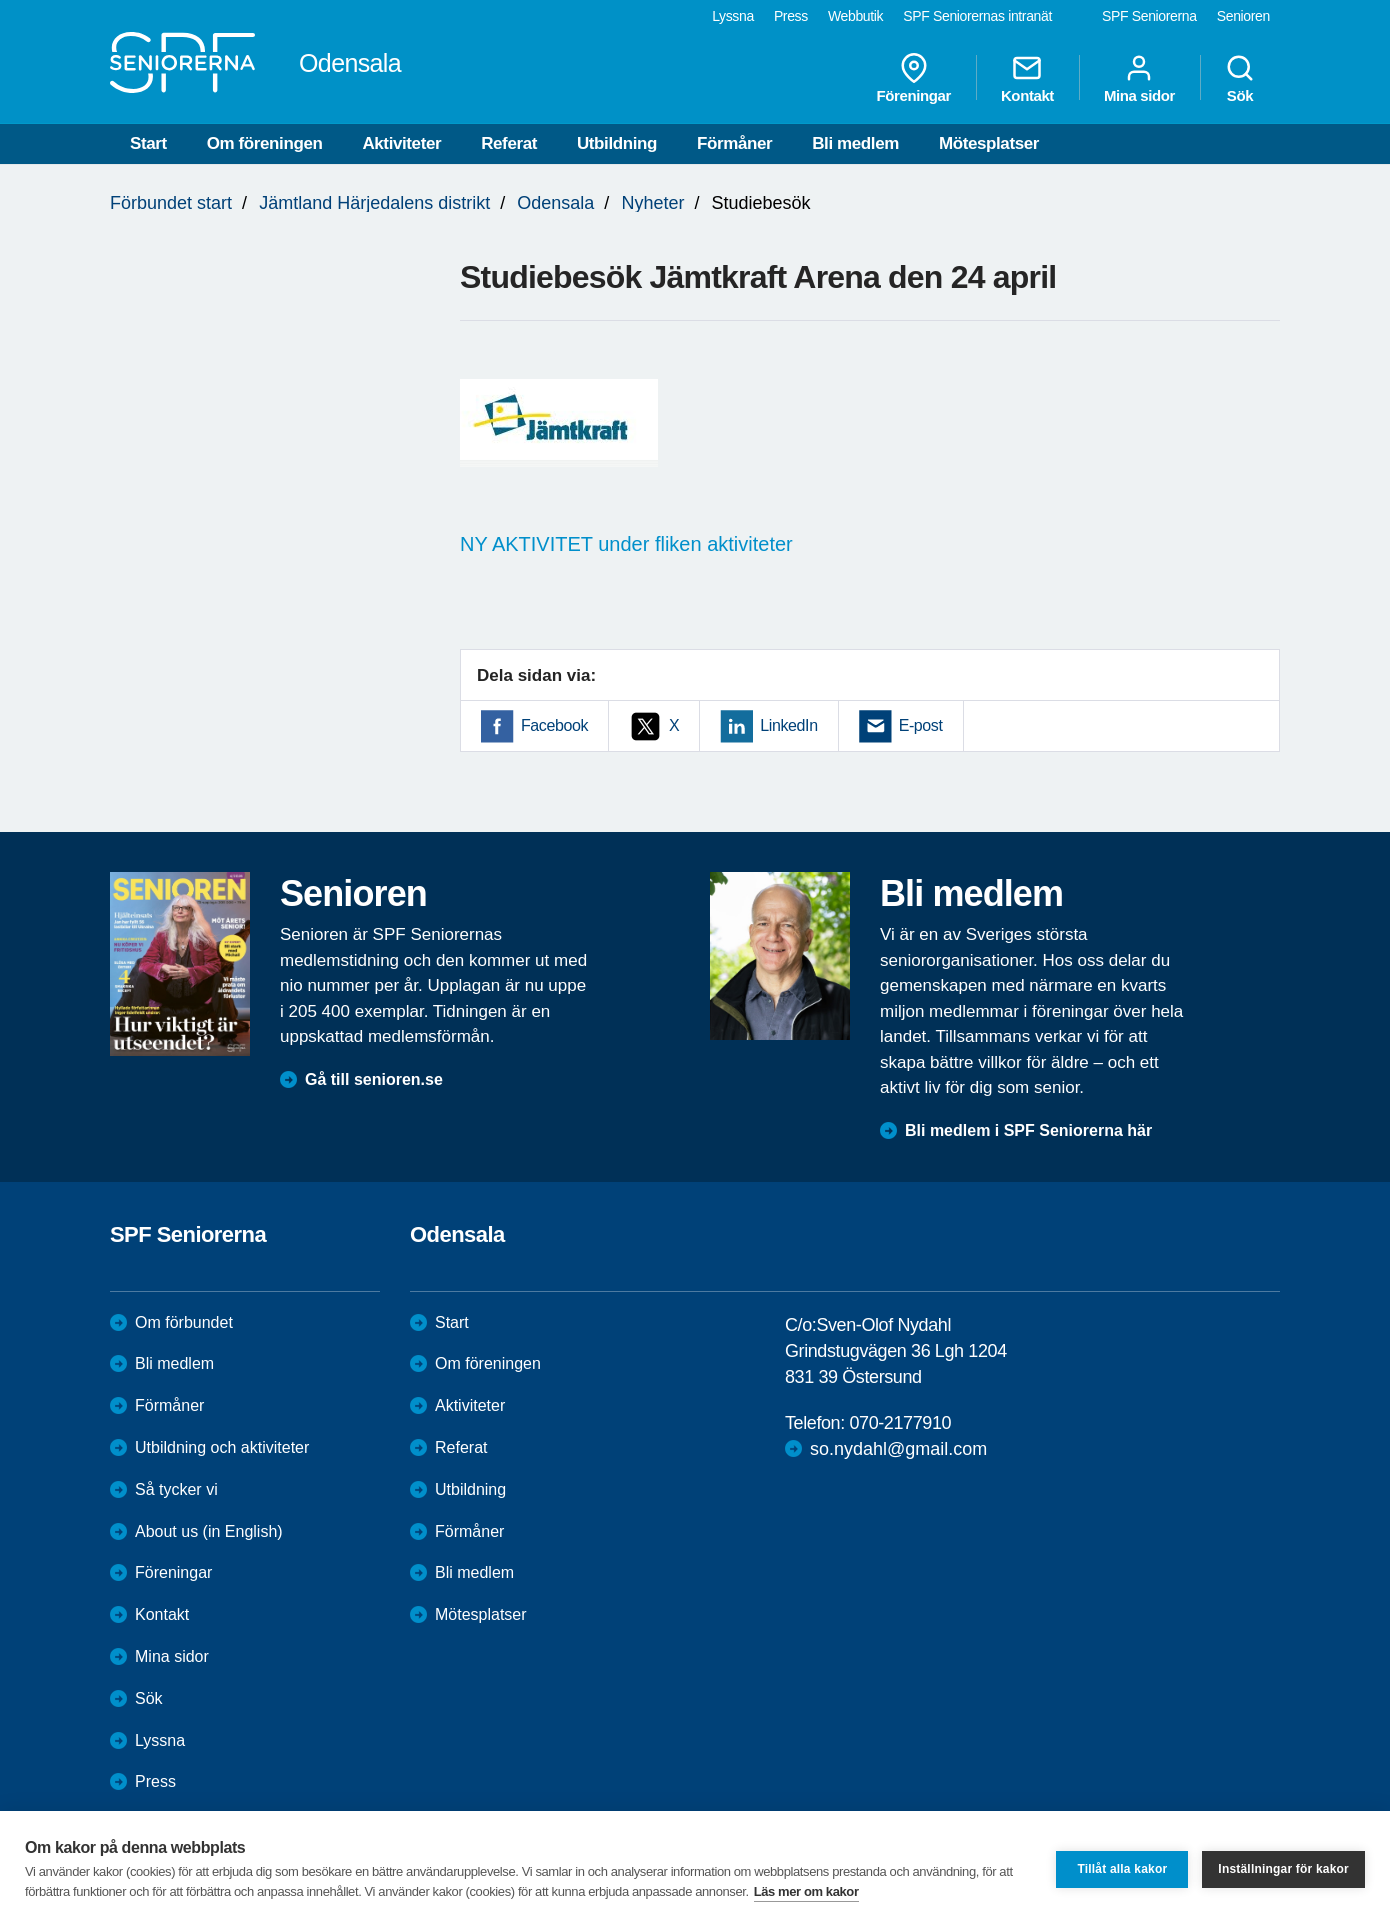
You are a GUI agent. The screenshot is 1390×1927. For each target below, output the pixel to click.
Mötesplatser (989, 143)
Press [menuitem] (791, 16)
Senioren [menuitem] (1243, 16)
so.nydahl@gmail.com (898, 1449)
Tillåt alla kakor (1122, 1869)
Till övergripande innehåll (0, 0)
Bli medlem (855, 143)
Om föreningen (265, 143)
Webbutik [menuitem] (855, 16)
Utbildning (617, 143)
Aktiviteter (401, 143)
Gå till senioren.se (374, 1079)
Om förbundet (184, 1322)
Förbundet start (171, 203)
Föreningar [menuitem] (914, 78)
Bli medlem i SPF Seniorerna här (1028, 1130)
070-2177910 (900, 1423)
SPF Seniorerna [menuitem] (1149, 16)
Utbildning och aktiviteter (222, 1447)
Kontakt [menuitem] (1027, 78)
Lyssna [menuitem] (733, 16)
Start (148, 143)
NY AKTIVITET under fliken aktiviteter (626, 544)
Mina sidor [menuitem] (1139, 78)
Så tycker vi (176, 1489)
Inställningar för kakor (1283, 1869)
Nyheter (652, 203)
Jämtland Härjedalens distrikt (374, 203)
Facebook (554, 725)
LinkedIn (788, 725)
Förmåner (734, 143)
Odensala (555, 203)
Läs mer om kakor (806, 1891)
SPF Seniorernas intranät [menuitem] (977, 16)
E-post (921, 725)
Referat (509, 143)
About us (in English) (209, 1531)
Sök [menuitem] (1240, 78)
